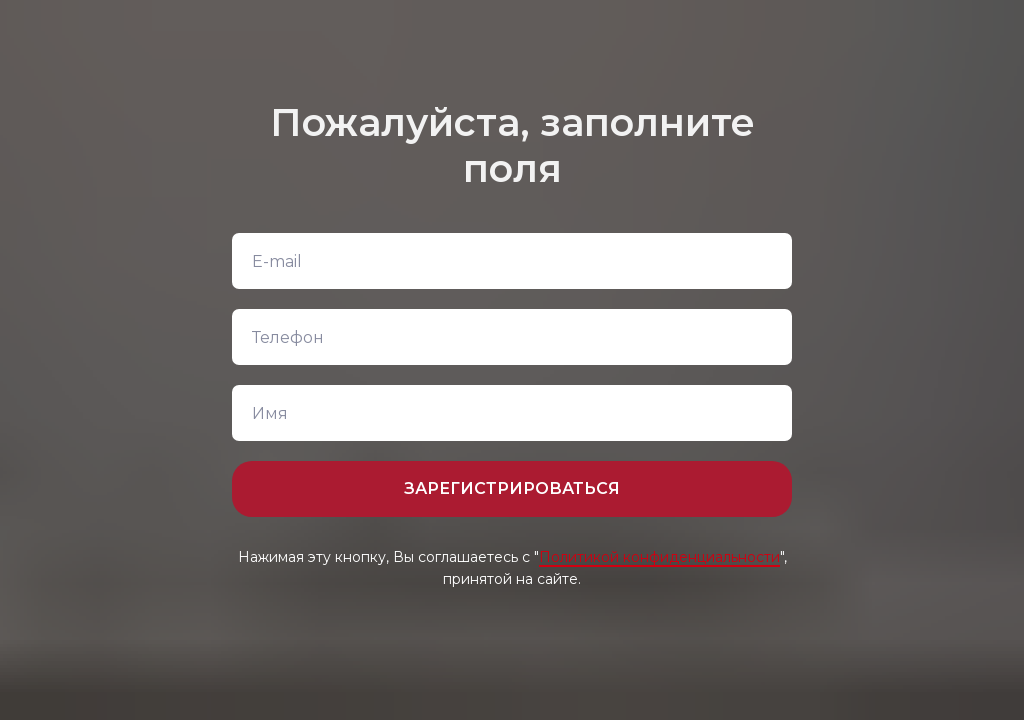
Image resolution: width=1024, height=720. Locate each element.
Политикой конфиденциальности (659, 557)
